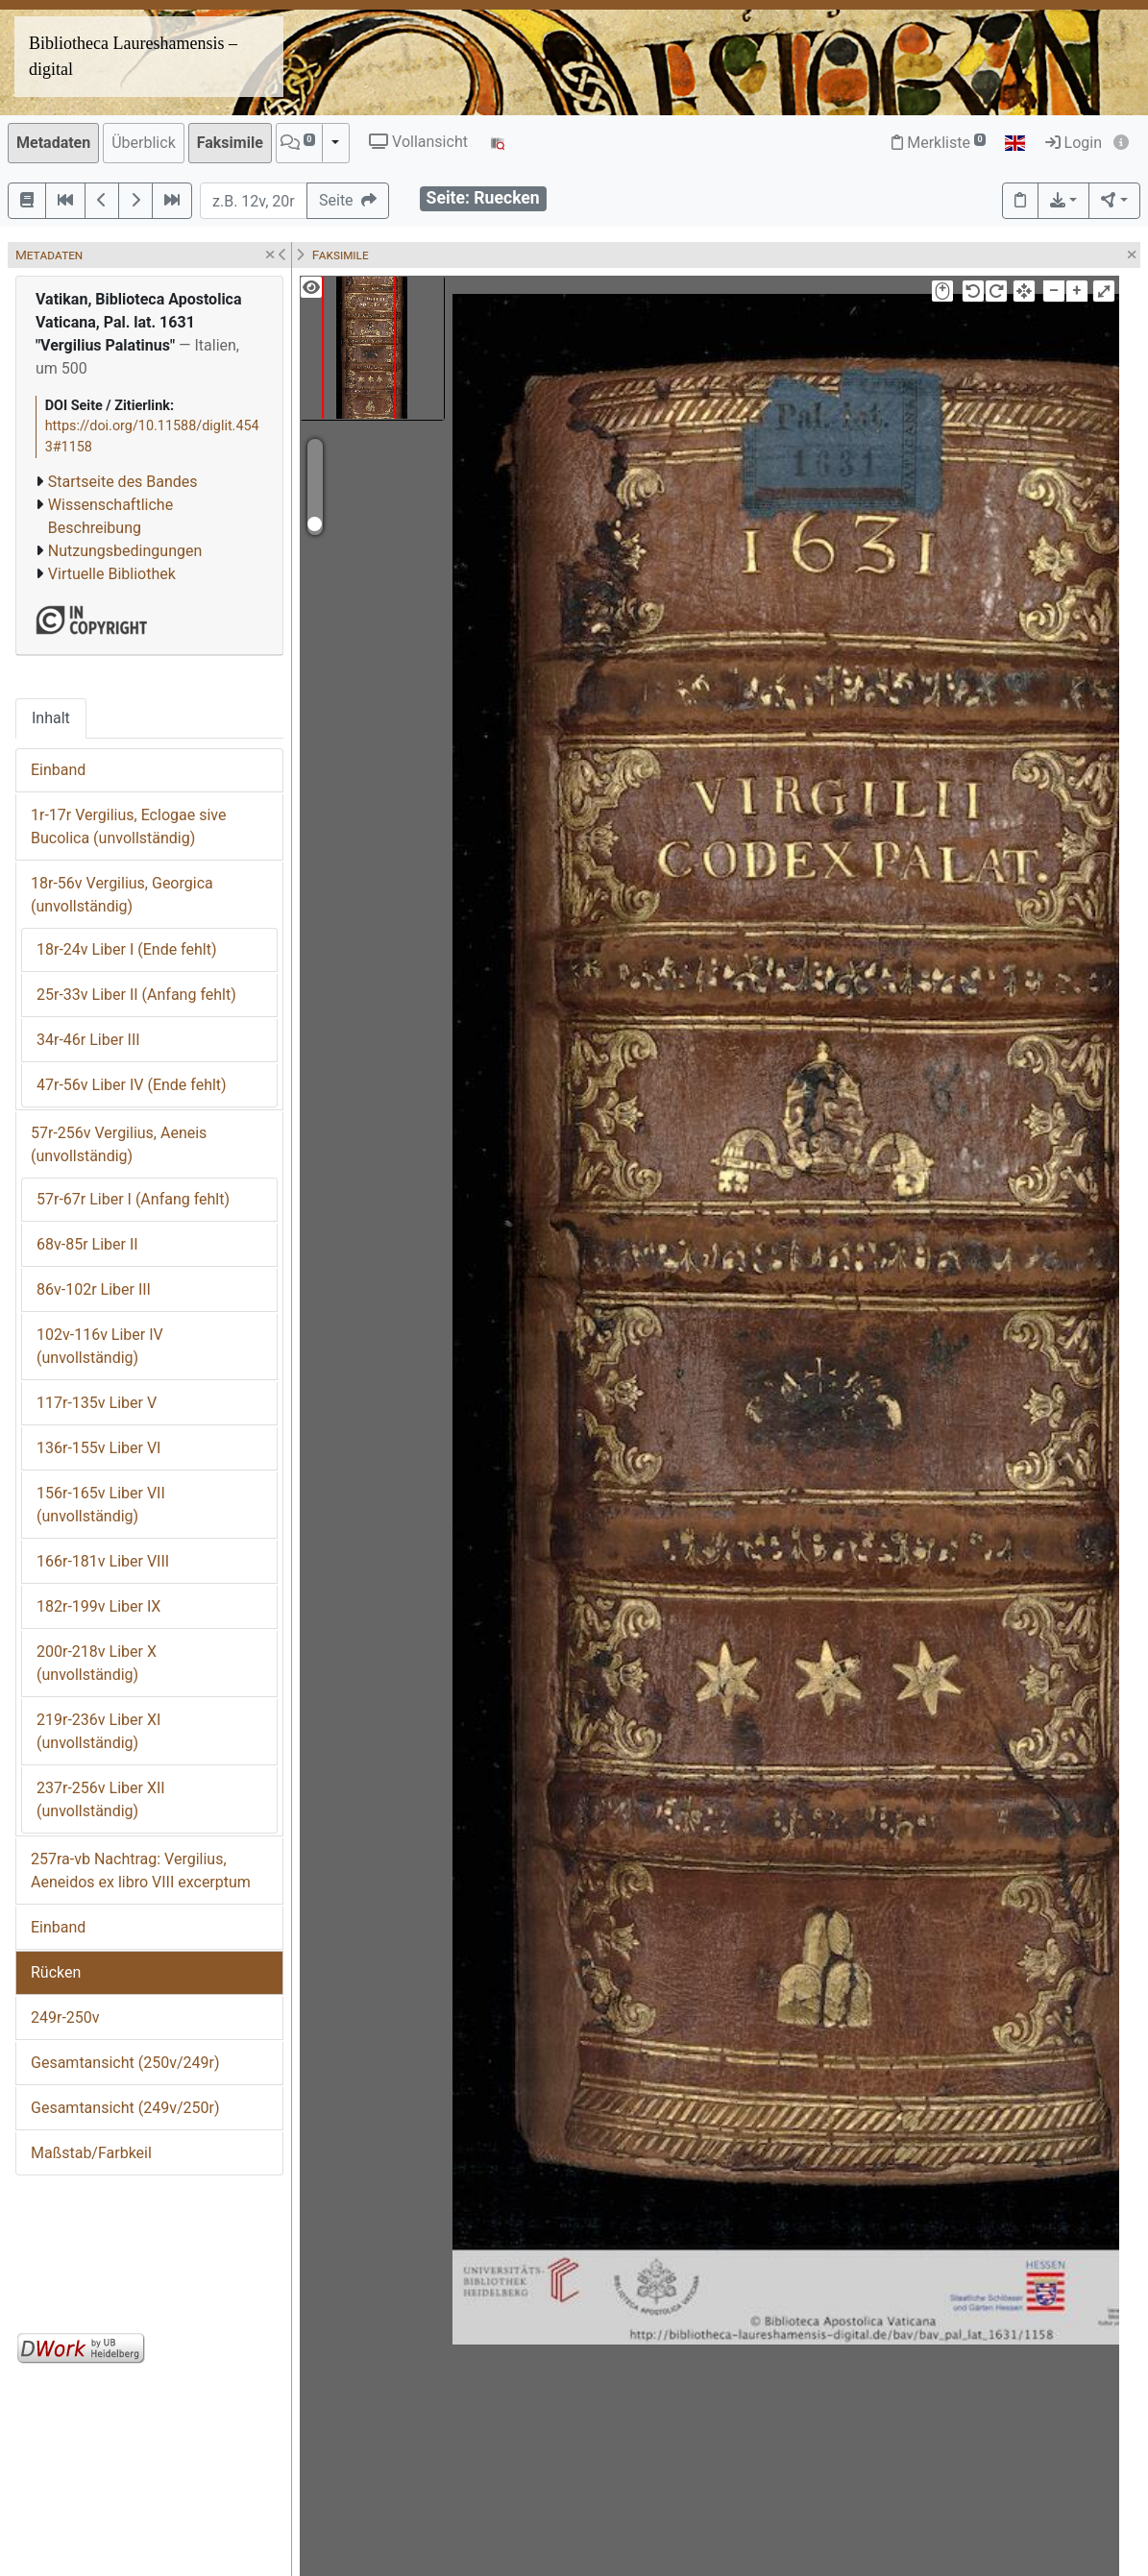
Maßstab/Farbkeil (91, 2153)
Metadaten (53, 143)
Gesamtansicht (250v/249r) (125, 2063)
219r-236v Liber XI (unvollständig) (98, 1731)
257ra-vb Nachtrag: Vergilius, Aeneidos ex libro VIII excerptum (141, 1870)
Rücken (56, 1972)
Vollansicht (418, 142)
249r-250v (65, 2017)
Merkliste (939, 143)
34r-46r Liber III (88, 1040)
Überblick (143, 143)
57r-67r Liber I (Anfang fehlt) (133, 1199)
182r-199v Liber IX (98, 1606)
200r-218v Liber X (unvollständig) (97, 1663)
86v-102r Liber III (94, 1289)
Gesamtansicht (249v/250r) (125, 2108)
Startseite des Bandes (123, 482)
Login (1073, 143)
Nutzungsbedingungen (125, 551)
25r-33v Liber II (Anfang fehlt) (136, 994)
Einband (58, 770)
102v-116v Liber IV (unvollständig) (100, 1346)
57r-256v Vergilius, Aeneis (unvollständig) (119, 1144)
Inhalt (51, 718)
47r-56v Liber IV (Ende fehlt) (132, 1085)
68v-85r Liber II (87, 1244)
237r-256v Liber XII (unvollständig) (101, 1799)
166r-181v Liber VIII (103, 1561)
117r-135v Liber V (97, 1403)
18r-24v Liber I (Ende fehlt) (126, 949)
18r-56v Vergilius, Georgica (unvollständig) (122, 894)
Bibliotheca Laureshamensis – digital (133, 56)
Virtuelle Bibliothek (112, 574)
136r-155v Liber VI (98, 1448)
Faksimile (230, 143)
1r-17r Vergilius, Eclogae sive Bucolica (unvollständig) (128, 826)
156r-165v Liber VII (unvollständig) (101, 1504)
